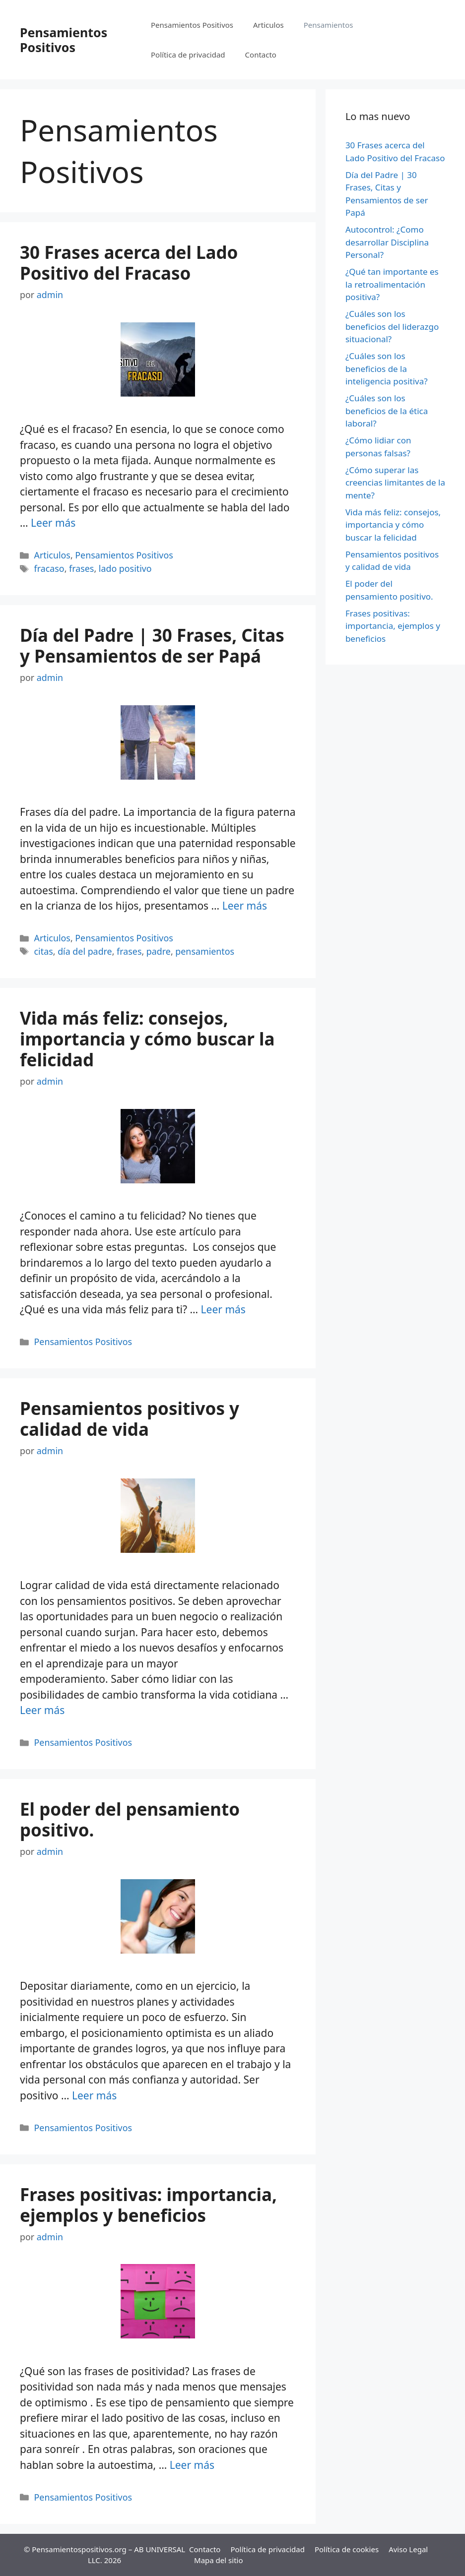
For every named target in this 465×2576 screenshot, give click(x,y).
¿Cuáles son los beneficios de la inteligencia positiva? (386, 368)
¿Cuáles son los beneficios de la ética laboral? (386, 410)
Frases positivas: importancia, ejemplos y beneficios (148, 2205)
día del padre (85, 951)
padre (158, 951)
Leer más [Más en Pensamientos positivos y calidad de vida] (42, 1710)
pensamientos (204, 951)
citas (43, 951)
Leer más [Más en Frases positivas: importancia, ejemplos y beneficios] (192, 2465)
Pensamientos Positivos (63, 40)
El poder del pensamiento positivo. (130, 1819)
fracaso (49, 568)
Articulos (268, 25)
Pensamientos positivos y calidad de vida (129, 1419)
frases (81, 568)
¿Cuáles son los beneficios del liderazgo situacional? (392, 326)
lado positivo (125, 568)
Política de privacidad (188, 55)
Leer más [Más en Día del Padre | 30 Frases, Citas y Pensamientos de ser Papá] (244, 906)
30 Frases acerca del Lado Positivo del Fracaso (129, 263)
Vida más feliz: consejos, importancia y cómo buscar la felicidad (147, 1038)
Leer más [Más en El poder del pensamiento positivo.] (94, 2095)
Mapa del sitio (218, 2560)
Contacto (260, 55)
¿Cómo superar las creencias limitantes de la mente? (395, 482)
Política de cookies (347, 2549)
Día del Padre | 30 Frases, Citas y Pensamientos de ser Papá (152, 645)
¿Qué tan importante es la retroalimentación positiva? (392, 284)
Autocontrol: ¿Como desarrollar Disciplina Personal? (387, 242)
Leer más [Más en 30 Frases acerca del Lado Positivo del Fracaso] (53, 523)
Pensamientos (328, 25)
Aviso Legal (408, 2549)
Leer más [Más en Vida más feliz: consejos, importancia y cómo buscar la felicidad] (223, 1309)
